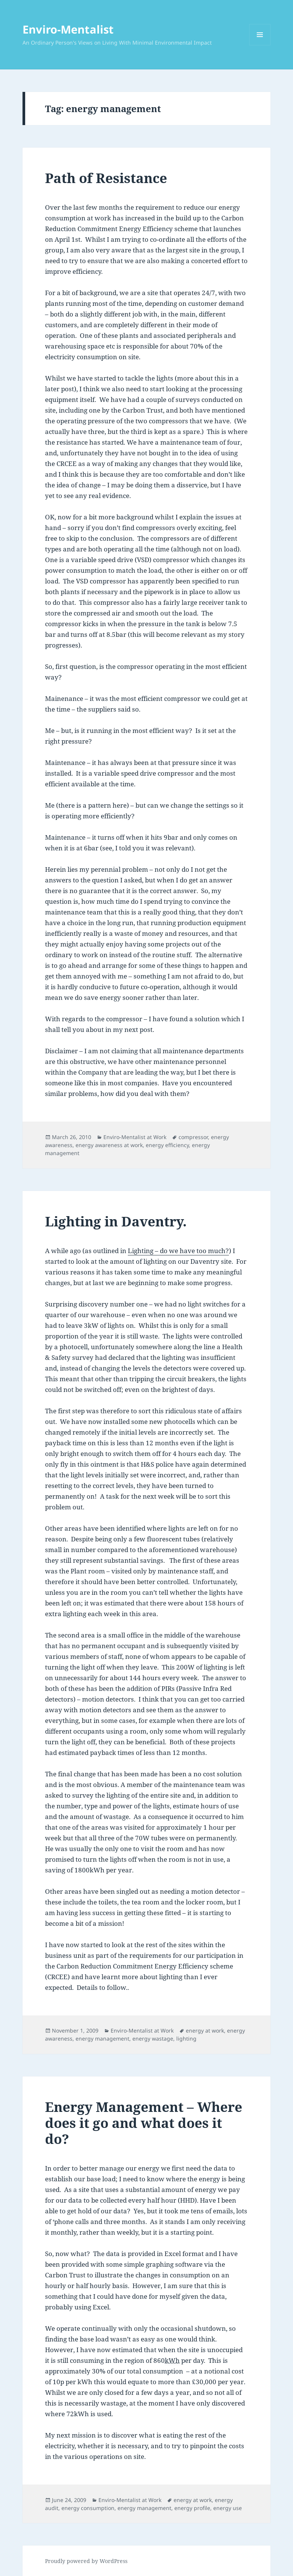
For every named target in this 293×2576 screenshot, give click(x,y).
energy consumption (87, 2508)
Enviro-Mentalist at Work (134, 1137)
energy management (102, 2038)
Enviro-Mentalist (68, 29)
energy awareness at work (109, 1145)
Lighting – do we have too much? (178, 1250)
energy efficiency (167, 1145)
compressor (193, 1137)
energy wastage (152, 2038)
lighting (186, 2038)
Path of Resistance (106, 178)
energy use (227, 2508)
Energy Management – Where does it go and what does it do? (143, 2123)
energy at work (205, 2030)
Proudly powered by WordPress (86, 2561)
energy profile (192, 2508)
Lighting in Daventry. (116, 1221)
